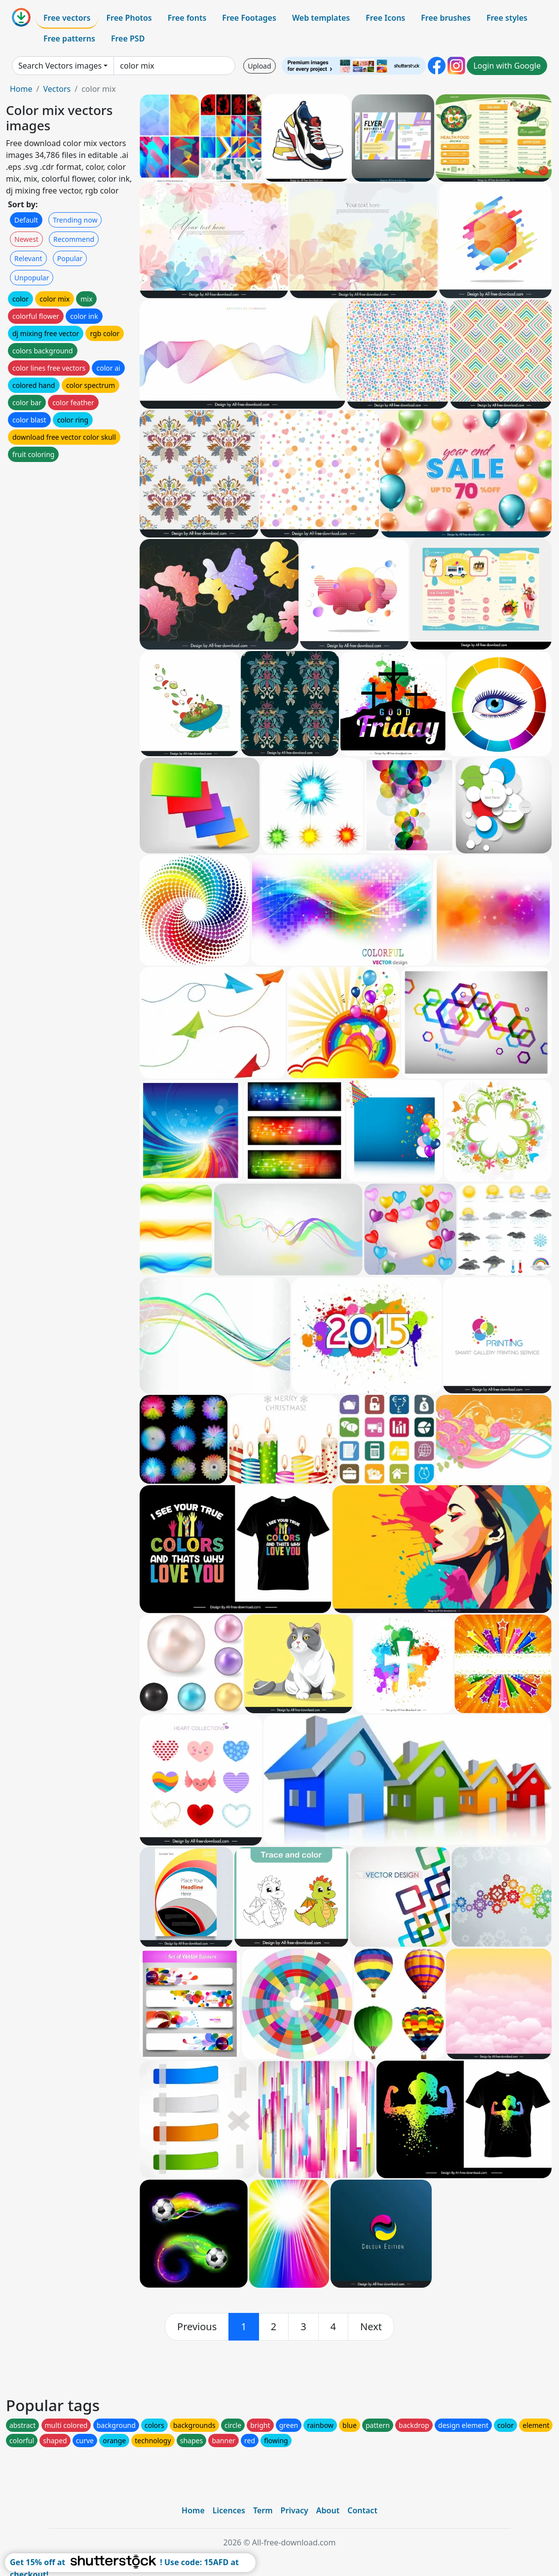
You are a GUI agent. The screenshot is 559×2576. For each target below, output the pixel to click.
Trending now (75, 220)
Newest (26, 239)
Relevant (28, 258)
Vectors (57, 88)
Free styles (506, 17)
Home (21, 88)
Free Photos (128, 17)
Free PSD (128, 38)
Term (263, 2510)
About (327, 2510)
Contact (362, 2510)
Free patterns (69, 38)
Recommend (73, 239)
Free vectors (66, 17)
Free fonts (187, 17)
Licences (229, 2510)
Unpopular (31, 277)
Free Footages (249, 17)
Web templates (321, 17)
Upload (259, 66)
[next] (371, 2327)
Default (26, 220)
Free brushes (446, 17)
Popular (69, 258)
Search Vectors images (60, 65)
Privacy (294, 2510)
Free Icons (385, 17)
